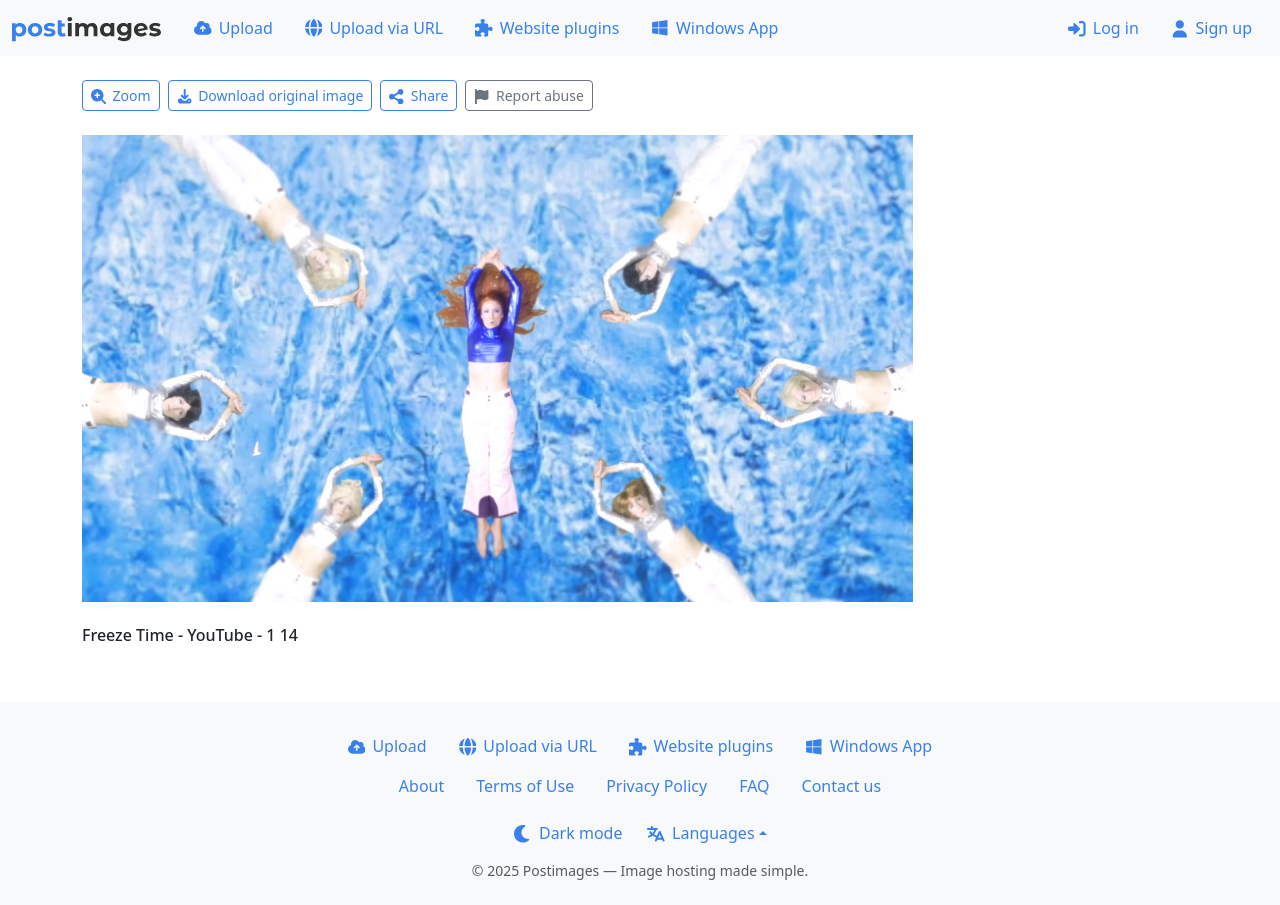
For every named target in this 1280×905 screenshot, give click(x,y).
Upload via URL (374, 28)
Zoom (121, 95)
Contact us (842, 786)
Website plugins (547, 28)
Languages (700, 833)
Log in (1103, 28)
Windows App (714, 28)
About (421, 786)
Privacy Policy (656, 786)
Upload (233, 28)
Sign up (1211, 28)
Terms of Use (525, 786)
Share (418, 95)
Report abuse (528, 95)
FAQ (754, 786)
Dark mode (568, 833)
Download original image (270, 95)
